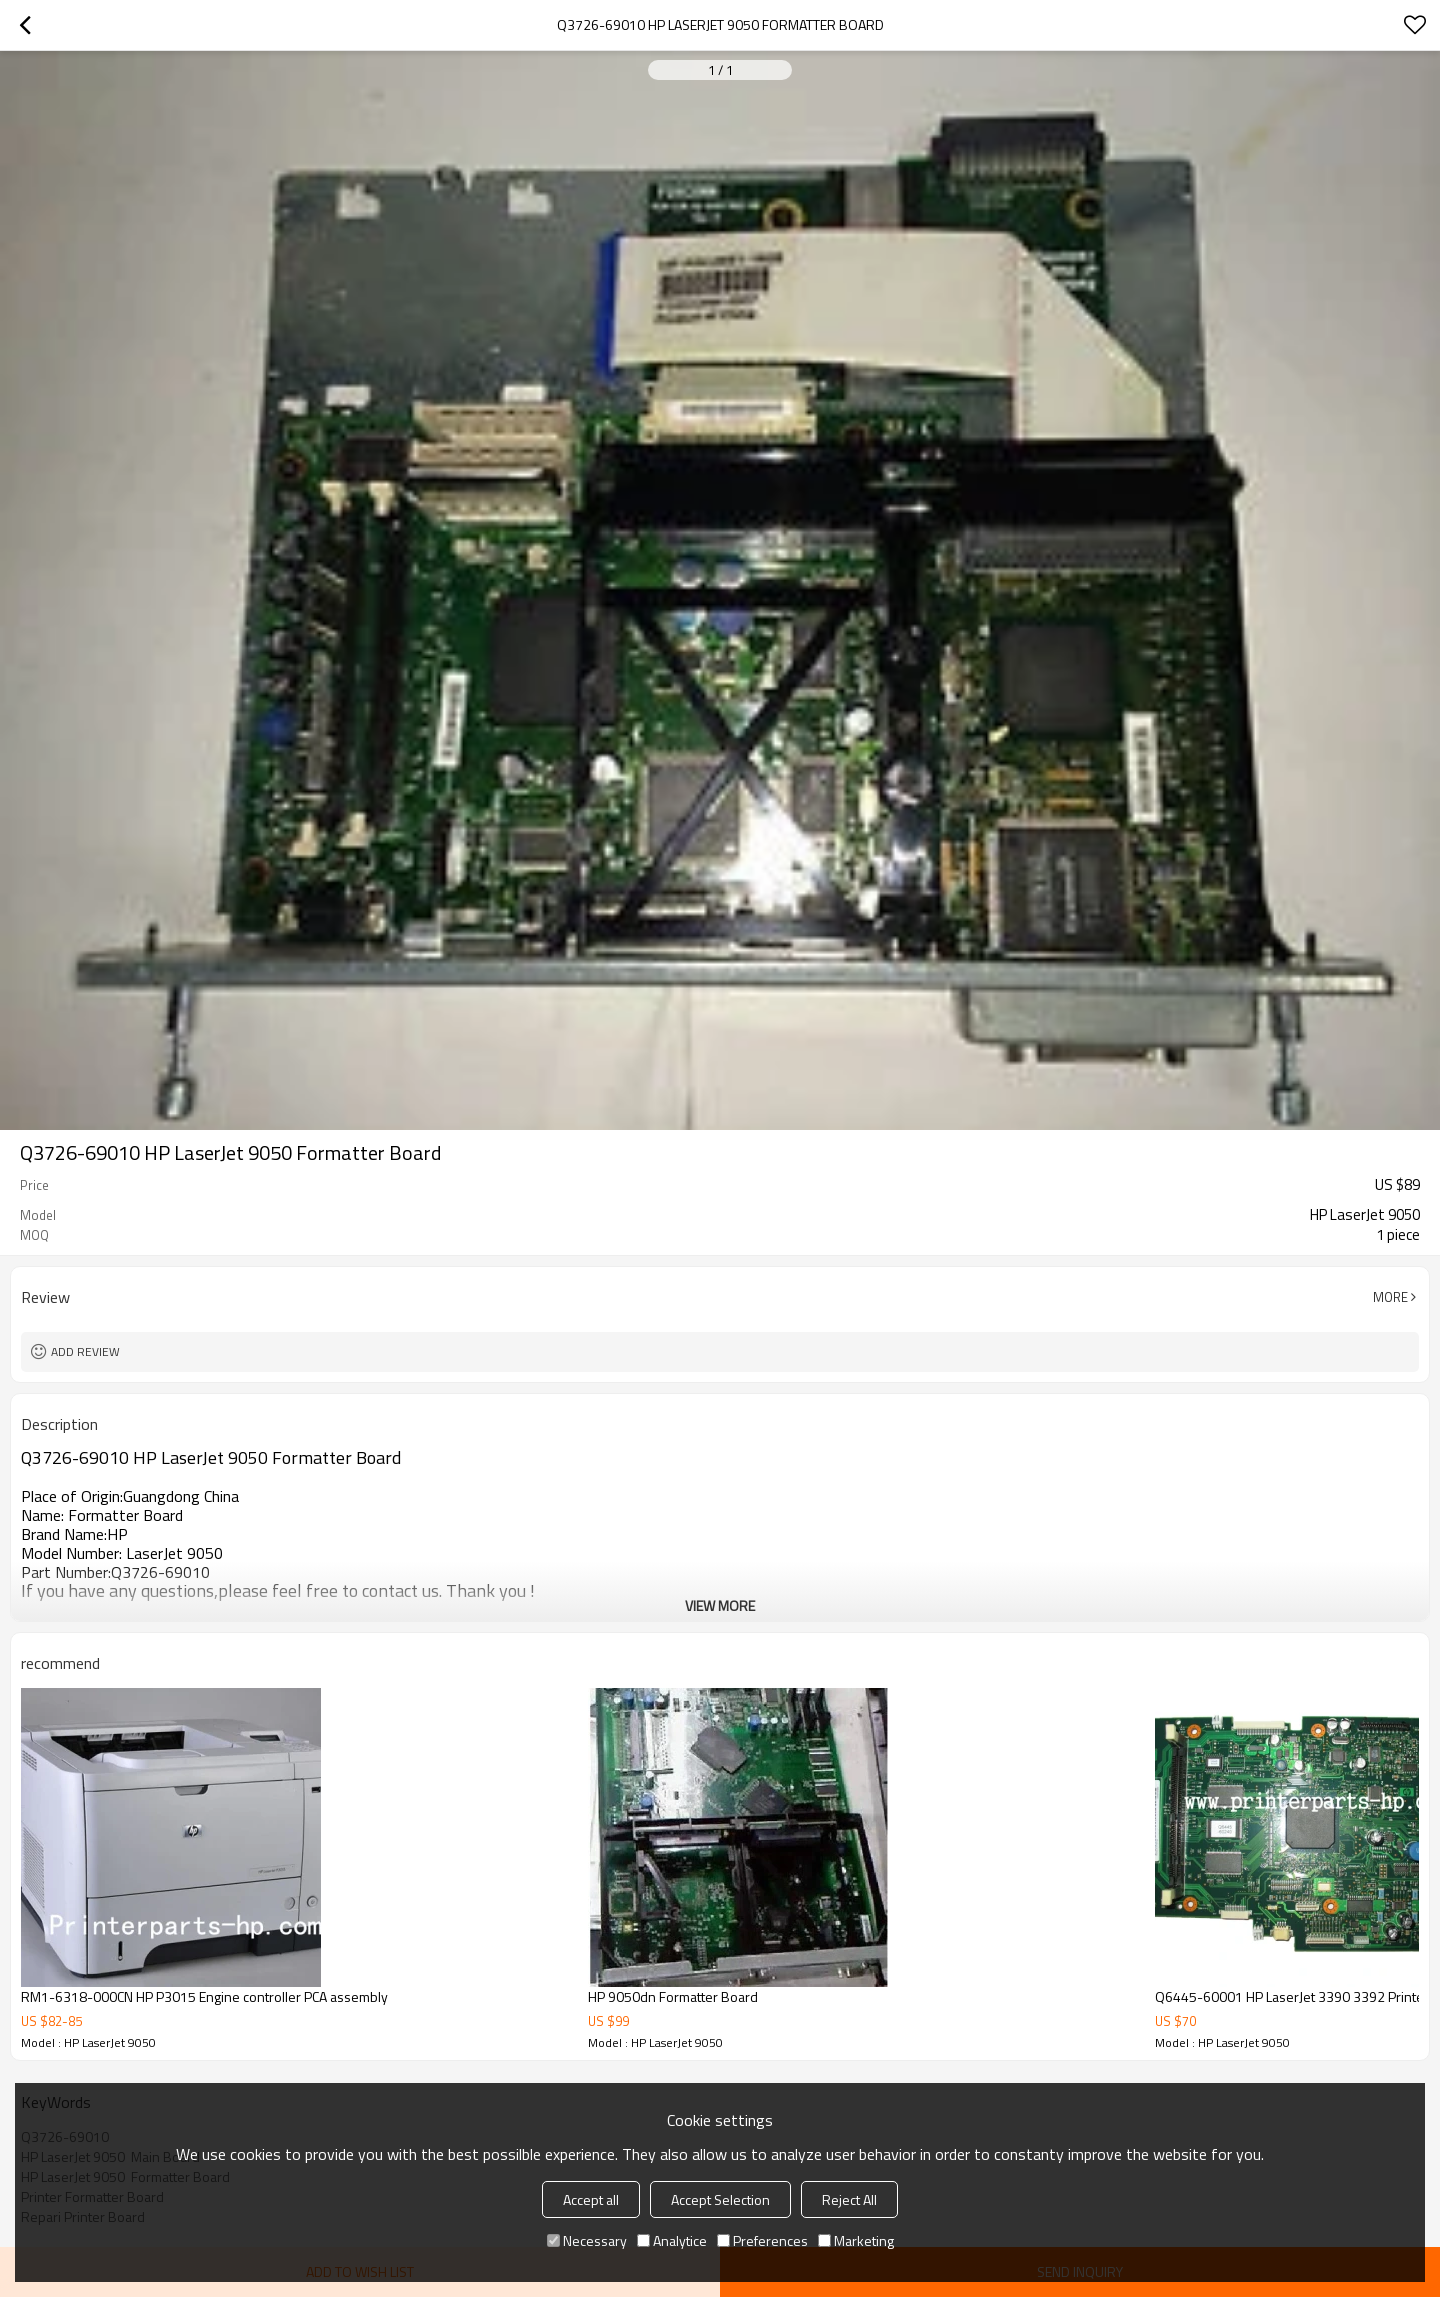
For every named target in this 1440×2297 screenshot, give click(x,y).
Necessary (587, 2240)
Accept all (591, 2199)
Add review (85, 1351)
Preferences (762, 2240)
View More (720, 1605)
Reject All (849, 2199)
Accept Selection (720, 2199)
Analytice (672, 2240)
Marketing (856, 2240)
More (1390, 1297)
